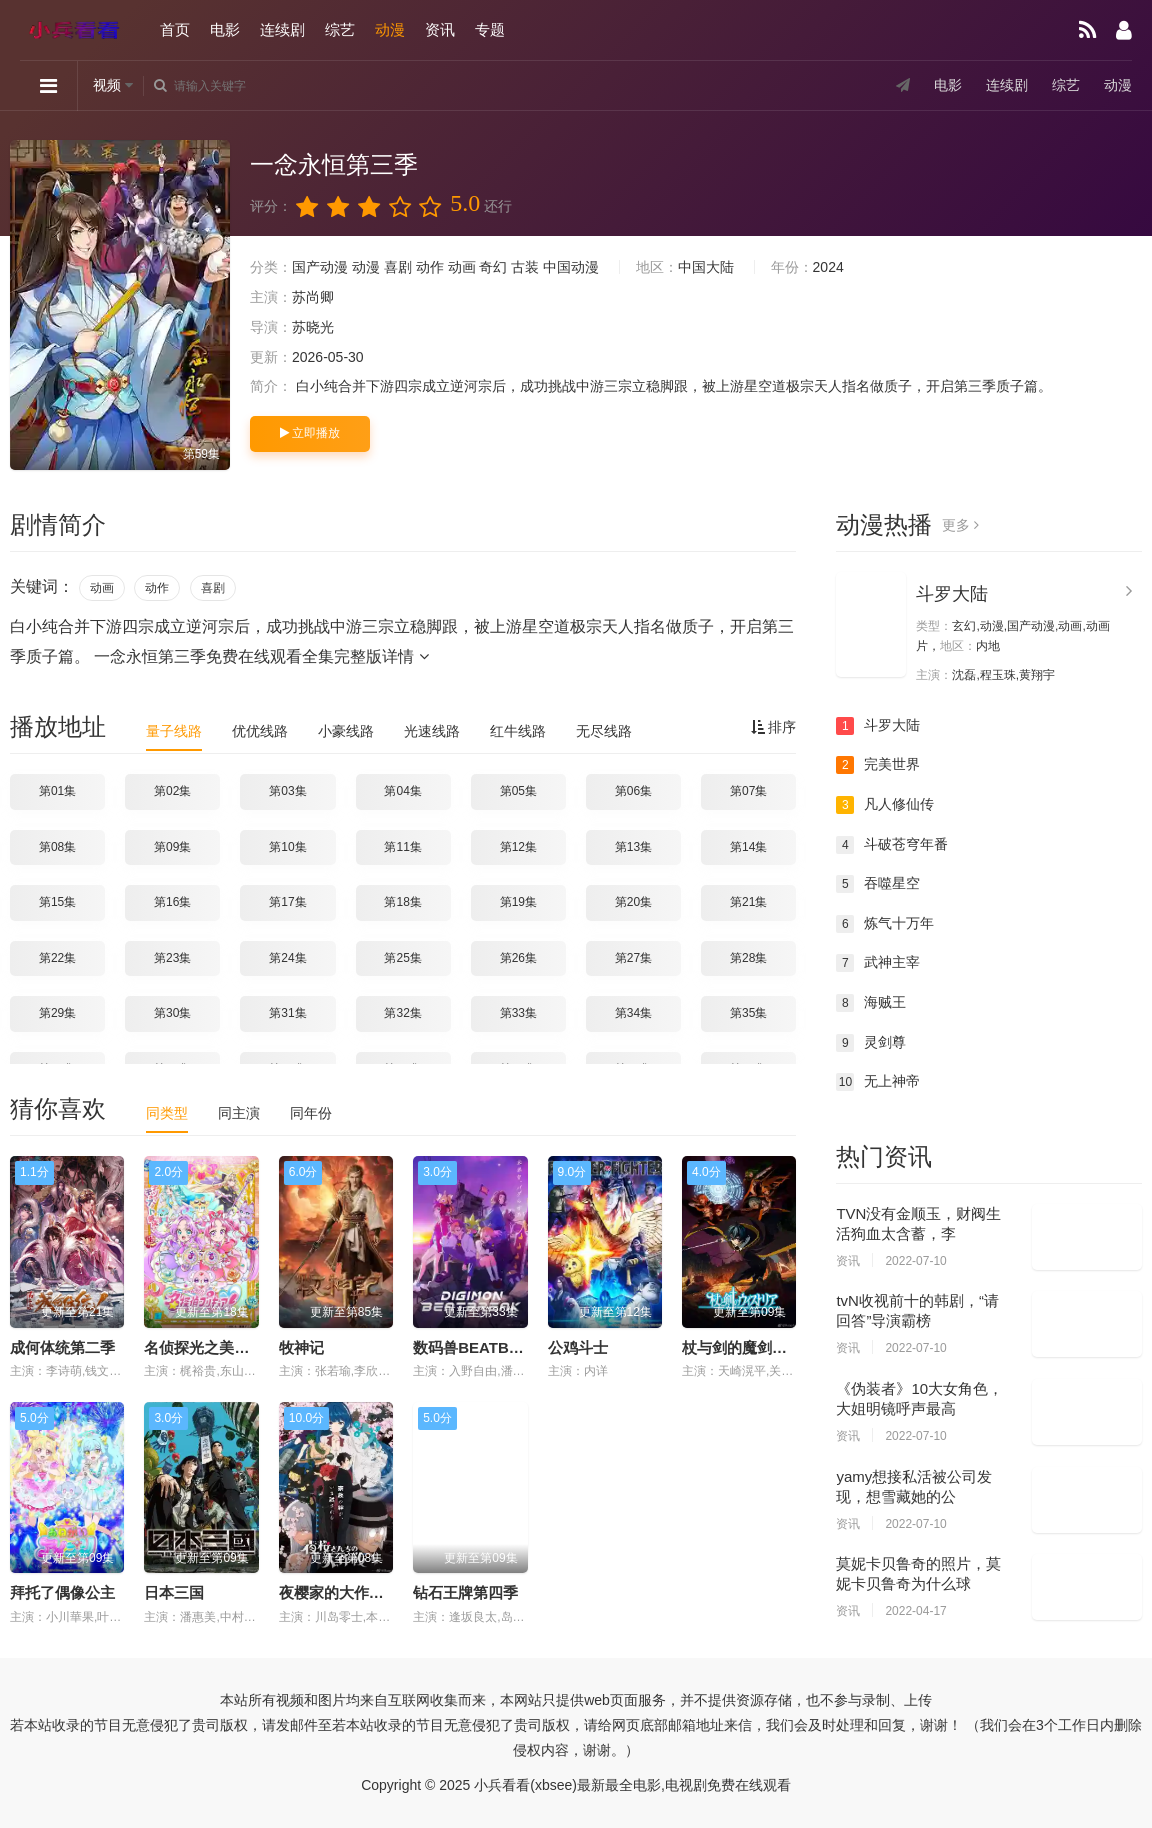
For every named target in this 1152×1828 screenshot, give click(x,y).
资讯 (440, 29)
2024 (828, 267)
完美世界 (878, 765)
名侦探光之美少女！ (211, 1347)
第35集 (748, 1013)
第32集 (402, 1013)
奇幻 (493, 267)
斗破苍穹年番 (892, 845)
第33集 (518, 1013)
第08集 (57, 847)
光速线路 (432, 731)
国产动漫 (320, 267)
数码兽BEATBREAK (482, 1347)
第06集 (633, 791)
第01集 (57, 791)
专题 (490, 29)
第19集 (518, 902)
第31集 (287, 1013)
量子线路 (174, 731)
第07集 (748, 791)
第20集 (633, 902)
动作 (430, 267)
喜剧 (398, 267)
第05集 (518, 791)
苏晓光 (313, 327)
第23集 (172, 958)
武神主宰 (878, 963)
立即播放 (310, 433)
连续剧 (282, 29)
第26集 (518, 958)
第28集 (748, 958)
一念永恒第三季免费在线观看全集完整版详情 (261, 656)
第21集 (748, 902)
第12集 (518, 847)
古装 (525, 267)
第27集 (633, 958)
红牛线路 (518, 731)
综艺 (340, 29)
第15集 (57, 902)
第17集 (287, 902)
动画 (462, 267)
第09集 (172, 847)
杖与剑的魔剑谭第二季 (757, 1347)
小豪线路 (346, 731)
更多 (960, 525)
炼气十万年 (885, 924)
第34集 (633, 1013)
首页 (175, 29)
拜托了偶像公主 (62, 1592)
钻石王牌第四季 (465, 1592)
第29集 (57, 1013)
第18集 (402, 902)
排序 (774, 727)
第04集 (402, 791)
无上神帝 (878, 1082)
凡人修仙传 (885, 805)
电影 (225, 29)
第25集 (402, 958)
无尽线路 (604, 731)
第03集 (287, 791)
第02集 (172, 791)
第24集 (287, 958)
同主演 (239, 1113)
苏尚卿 (313, 297)
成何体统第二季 (62, 1347)
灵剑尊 (871, 1043)
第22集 (57, 958)
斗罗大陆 (952, 594)
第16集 (172, 902)
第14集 (748, 847)
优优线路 (260, 731)
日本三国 (174, 1592)
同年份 (311, 1113)
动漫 (390, 29)
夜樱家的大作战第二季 (354, 1592)
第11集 (402, 847)
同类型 (167, 1113)
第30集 (172, 1013)
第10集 (287, 847)
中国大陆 (706, 267)
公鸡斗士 (578, 1347)
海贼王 (871, 1003)
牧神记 (301, 1347)
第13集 (633, 847)
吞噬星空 (878, 884)
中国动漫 (571, 267)
